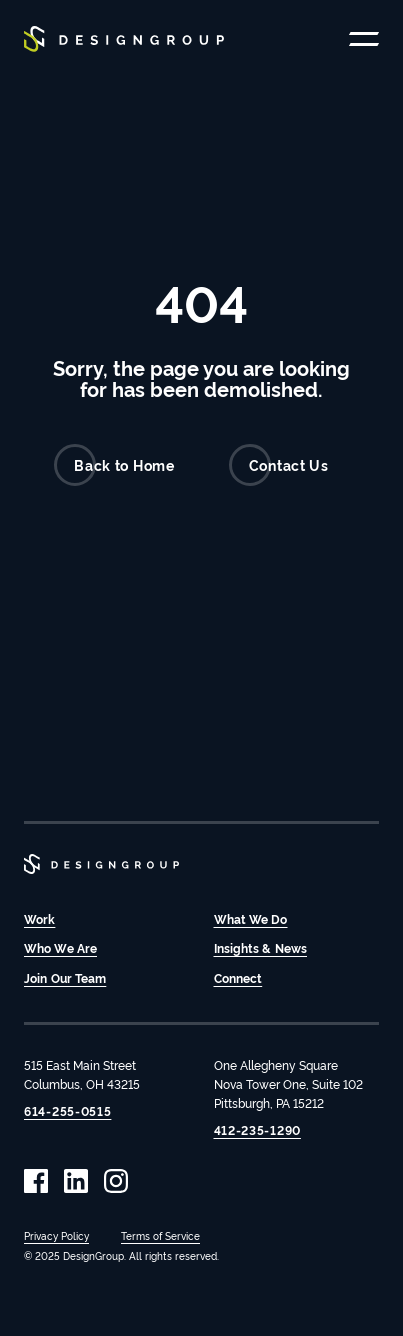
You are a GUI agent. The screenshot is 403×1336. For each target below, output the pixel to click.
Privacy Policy (56, 1235)
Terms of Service (160, 1235)
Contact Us (279, 465)
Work (39, 918)
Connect (238, 977)
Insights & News (261, 947)
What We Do (251, 918)
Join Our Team (65, 977)
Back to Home (114, 465)
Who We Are (60, 947)
